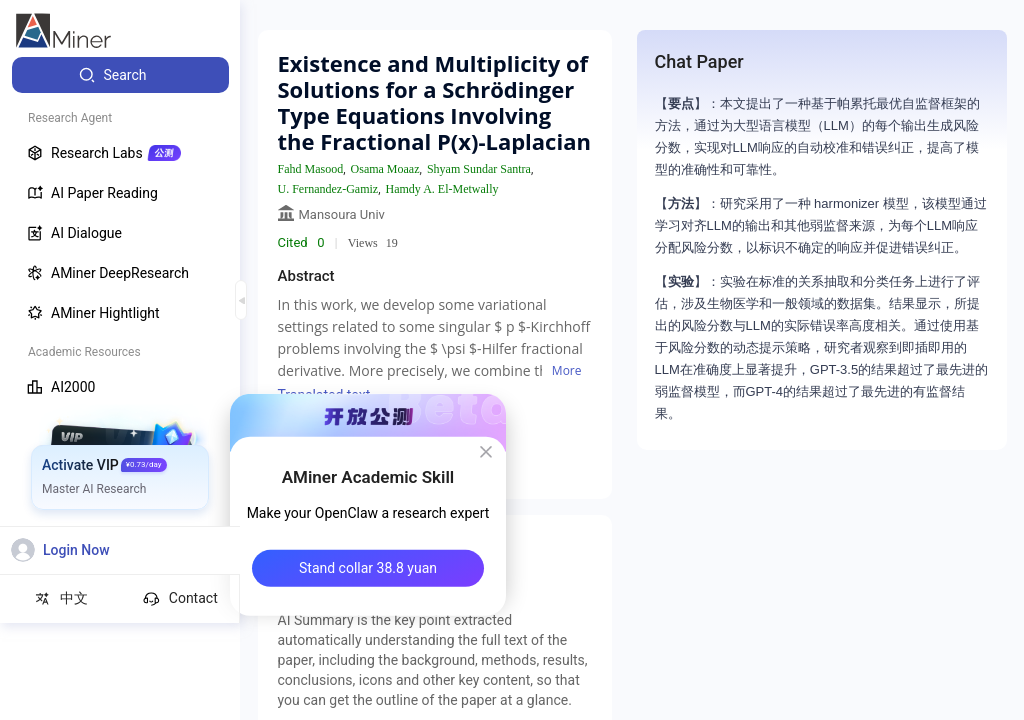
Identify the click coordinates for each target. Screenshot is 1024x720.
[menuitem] (120, 75)
